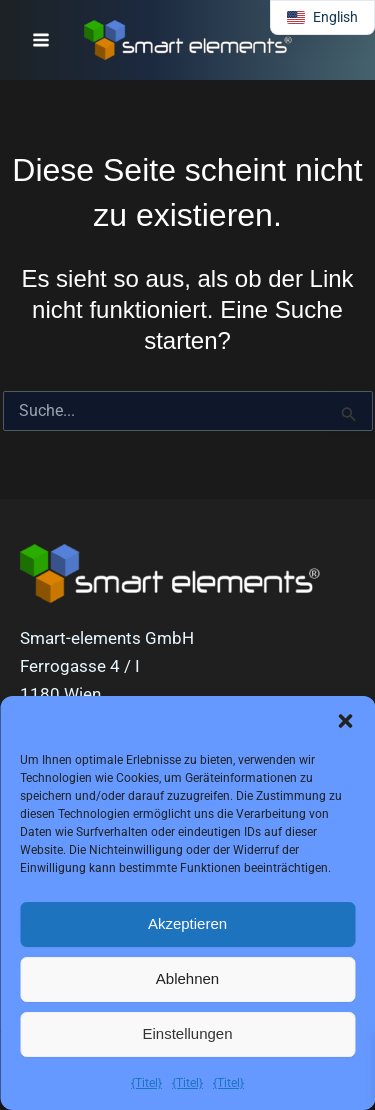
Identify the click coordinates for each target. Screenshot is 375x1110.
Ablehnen (187, 978)
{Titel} (146, 1083)
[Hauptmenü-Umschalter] (41, 40)
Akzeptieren (187, 923)
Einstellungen (187, 1033)
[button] (345, 721)
